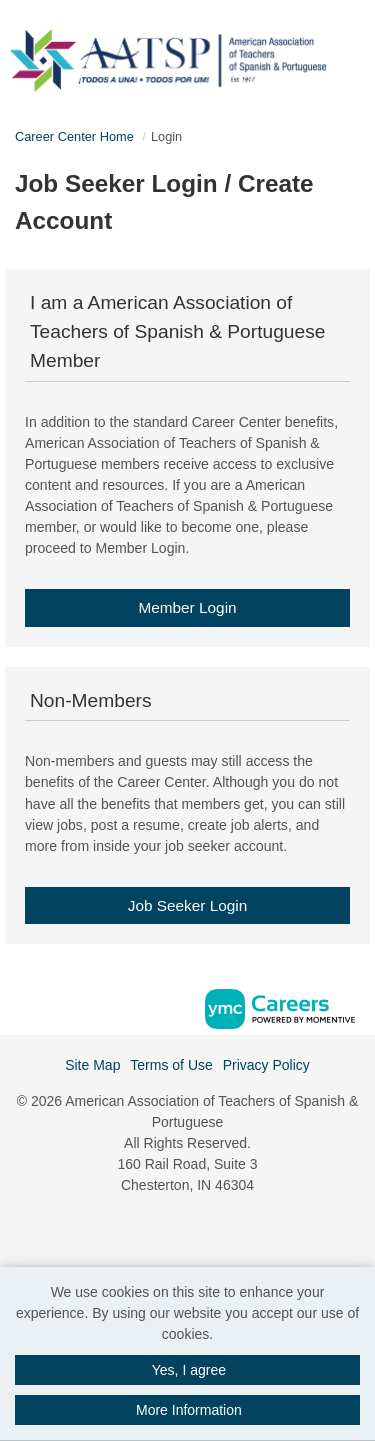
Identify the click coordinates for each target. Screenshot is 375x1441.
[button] (368, 54)
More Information (189, 1410)
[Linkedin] (188, 1228)
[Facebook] (166, 1228)
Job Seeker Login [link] (188, 905)
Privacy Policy (266, 1065)
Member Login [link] (187, 607)
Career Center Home (74, 136)
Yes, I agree (189, 1370)
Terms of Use (171, 1065)
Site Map (92, 1065)
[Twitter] (209, 1228)
